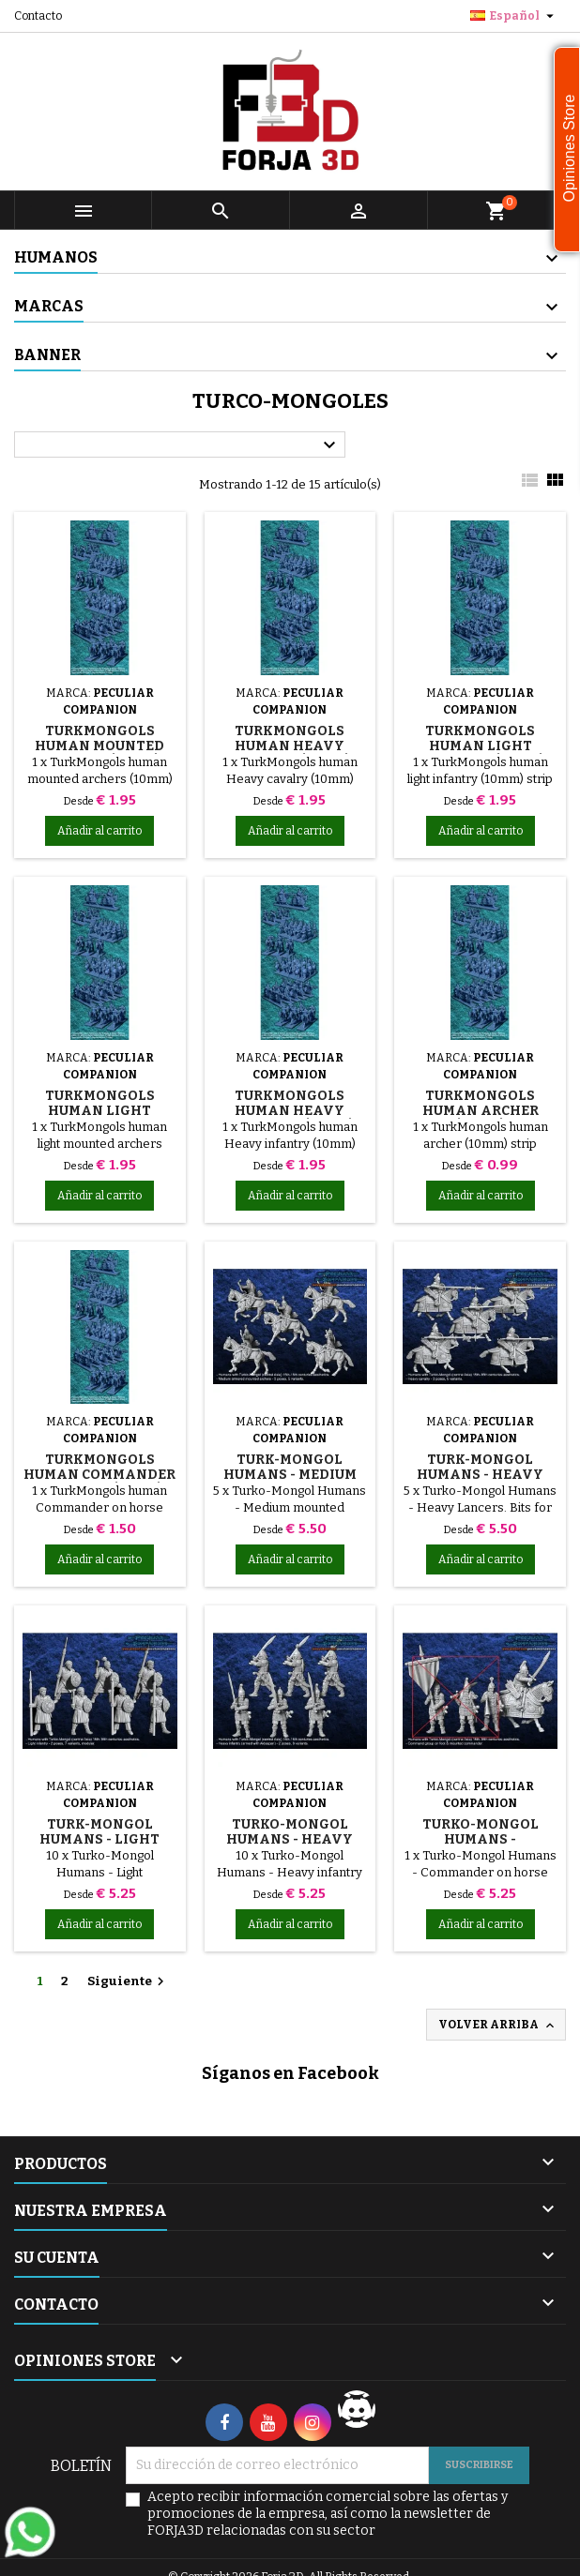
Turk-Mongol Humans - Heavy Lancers (480, 1475)
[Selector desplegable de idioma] (514, 16)
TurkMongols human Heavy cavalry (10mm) (290, 746)
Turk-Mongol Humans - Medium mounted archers (290, 1475)
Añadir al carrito (99, 830)
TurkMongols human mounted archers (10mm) (99, 746)
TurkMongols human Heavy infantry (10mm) (290, 1111)
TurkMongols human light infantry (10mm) (480, 746)
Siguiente (128, 1981)
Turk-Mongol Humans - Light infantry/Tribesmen (104, 1839)
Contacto (38, 16)
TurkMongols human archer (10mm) (480, 1111)
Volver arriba (497, 2025)
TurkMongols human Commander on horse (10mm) (99, 1475)
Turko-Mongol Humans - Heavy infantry (289, 1839)
